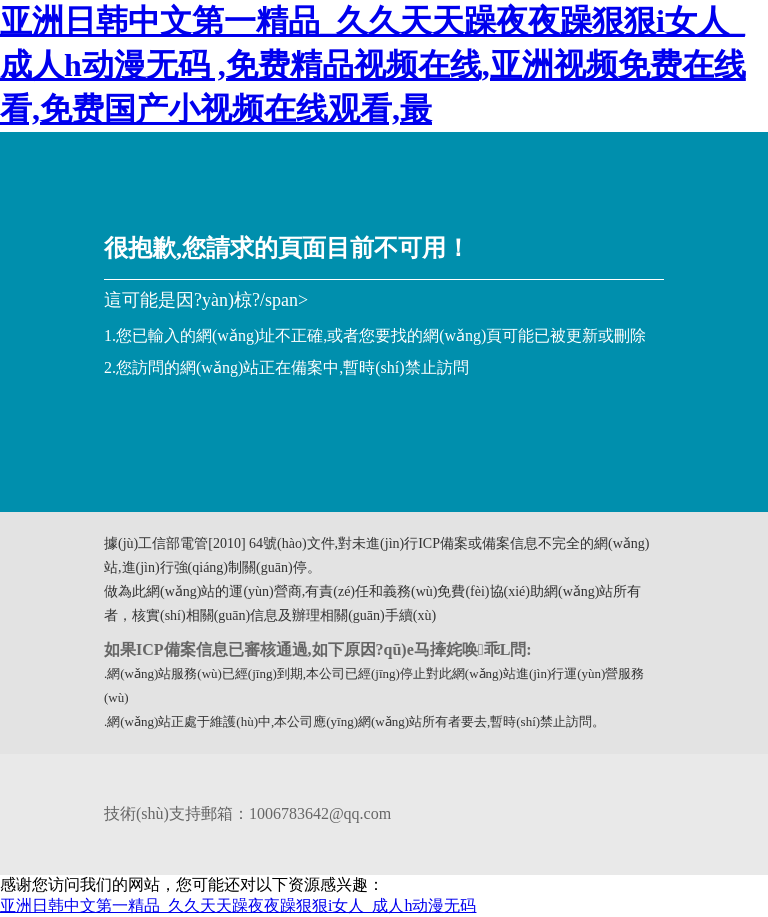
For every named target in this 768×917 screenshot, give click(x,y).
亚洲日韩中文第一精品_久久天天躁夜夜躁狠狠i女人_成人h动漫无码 (238, 905)
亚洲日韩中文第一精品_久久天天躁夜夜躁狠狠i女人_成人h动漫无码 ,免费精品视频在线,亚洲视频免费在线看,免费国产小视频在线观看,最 (373, 65)
